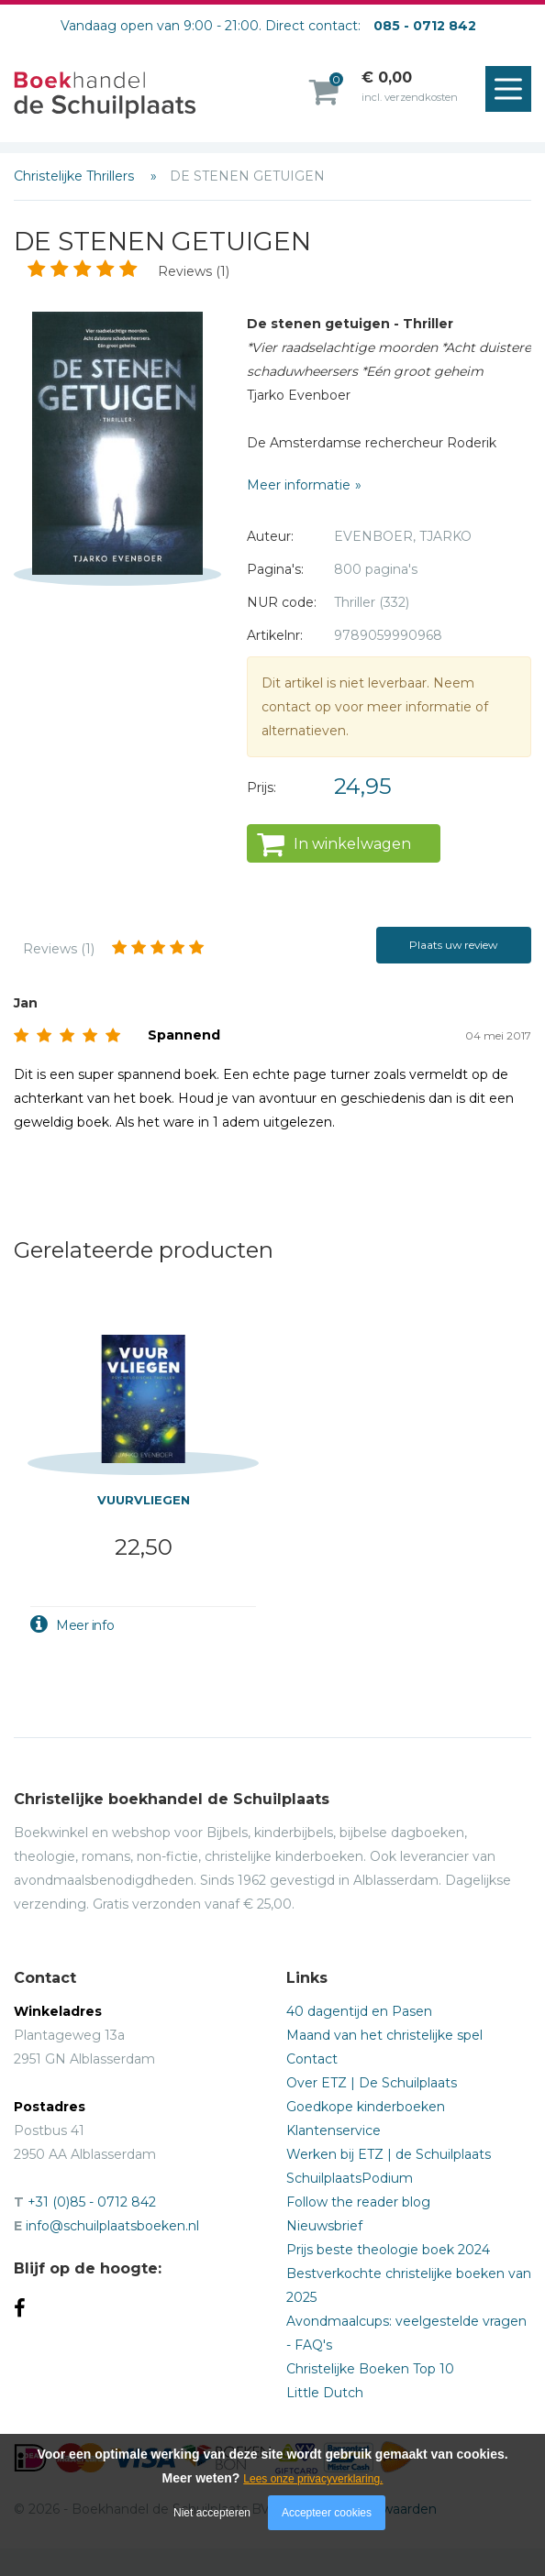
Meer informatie (298, 485)
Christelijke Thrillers (76, 176)
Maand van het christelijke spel (384, 2035)
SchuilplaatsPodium (349, 2178)
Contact (312, 2059)
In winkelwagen (352, 844)
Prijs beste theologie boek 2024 (388, 2249)
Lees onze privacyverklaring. (313, 2478)
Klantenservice (333, 2130)
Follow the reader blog (358, 2202)
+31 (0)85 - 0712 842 (92, 2202)
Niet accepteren (211, 2512)
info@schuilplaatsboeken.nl (112, 2226)
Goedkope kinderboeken (365, 2106)
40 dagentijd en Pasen (359, 2011)
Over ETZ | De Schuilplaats (371, 2083)
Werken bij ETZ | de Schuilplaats (388, 2154)
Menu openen (513, 90)
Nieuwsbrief (324, 2226)
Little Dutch (324, 2392)
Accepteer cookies (327, 2512)
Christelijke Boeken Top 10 (370, 2369)
